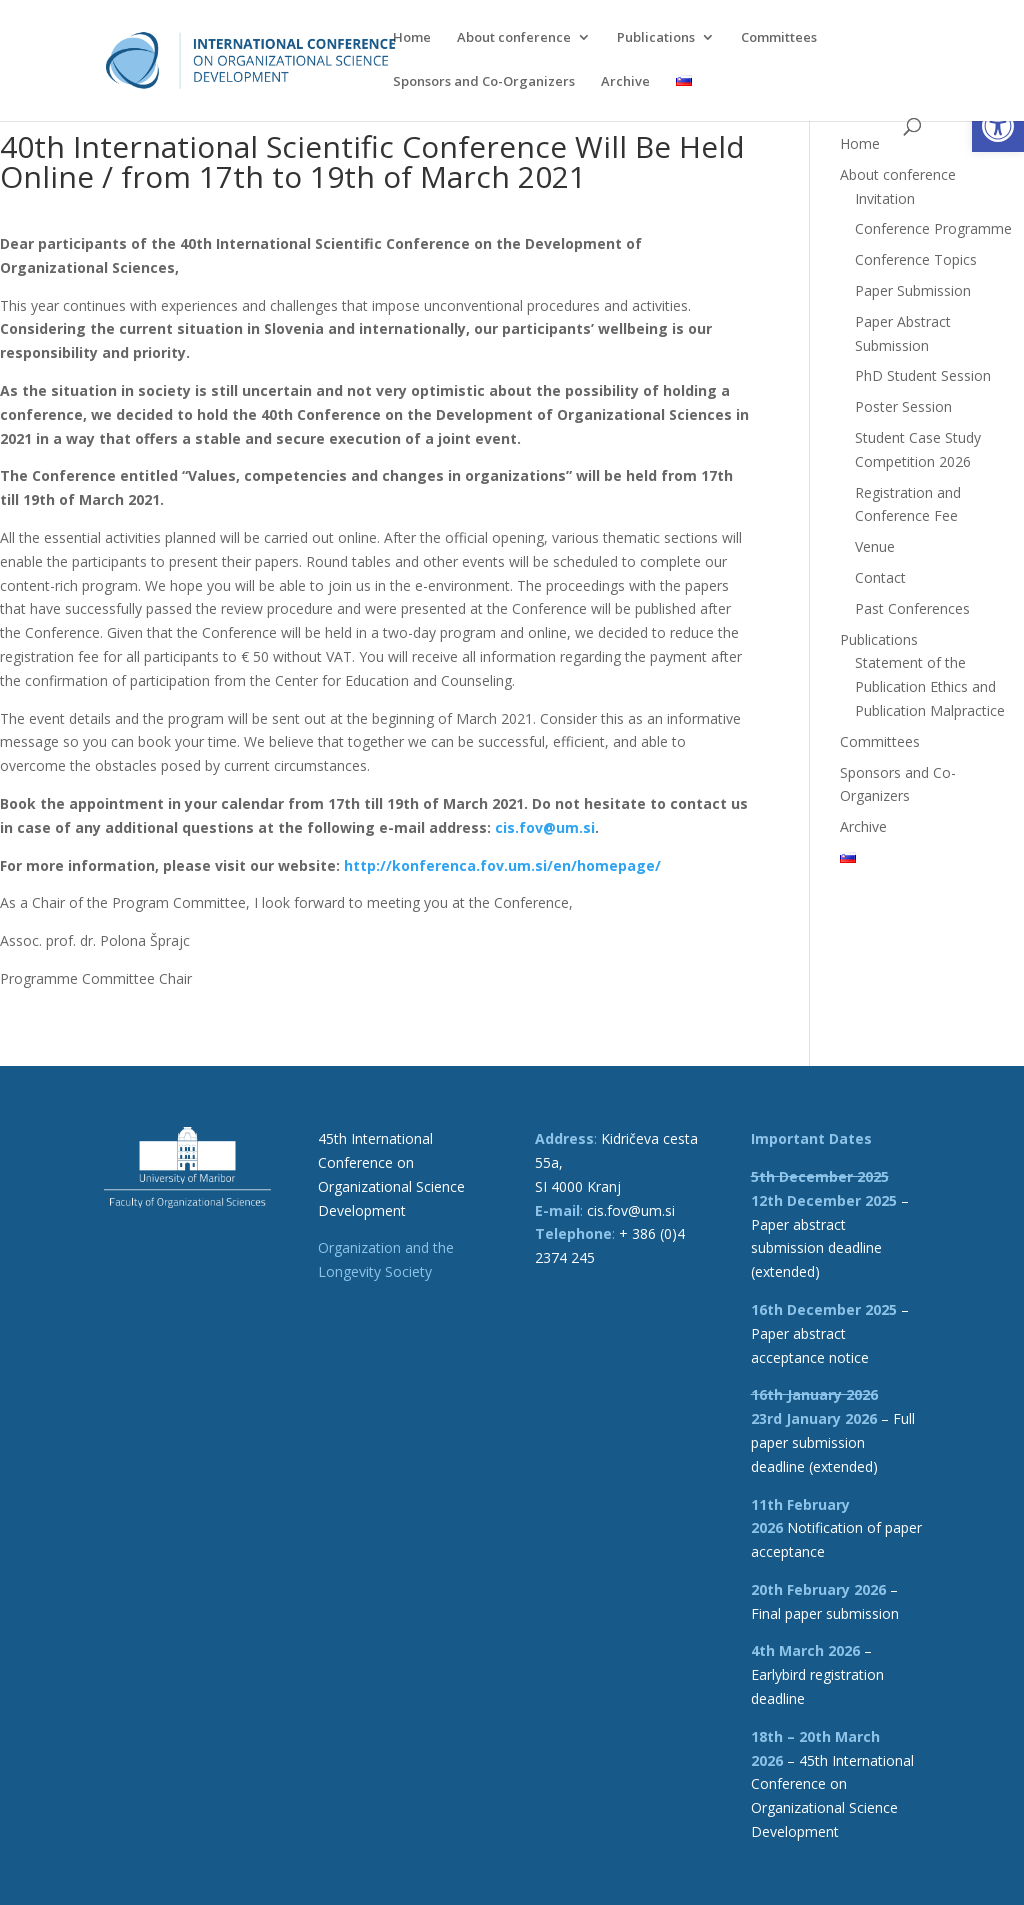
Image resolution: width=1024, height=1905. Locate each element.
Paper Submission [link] (913, 290)
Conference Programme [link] (933, 228)
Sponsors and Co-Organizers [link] (484, 82)
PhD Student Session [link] (923, 375)
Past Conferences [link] (912, 608)
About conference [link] (514, 38)
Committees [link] (779, 38)
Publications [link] (656, 38)
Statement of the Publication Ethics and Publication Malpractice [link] (930, 686)
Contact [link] (880, 577)
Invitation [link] (885, 198)
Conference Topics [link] (916, 259)
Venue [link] (875, 546)
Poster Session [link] (903, 406)
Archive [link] (625, 82)
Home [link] (412, 38)
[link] (998, 126)
